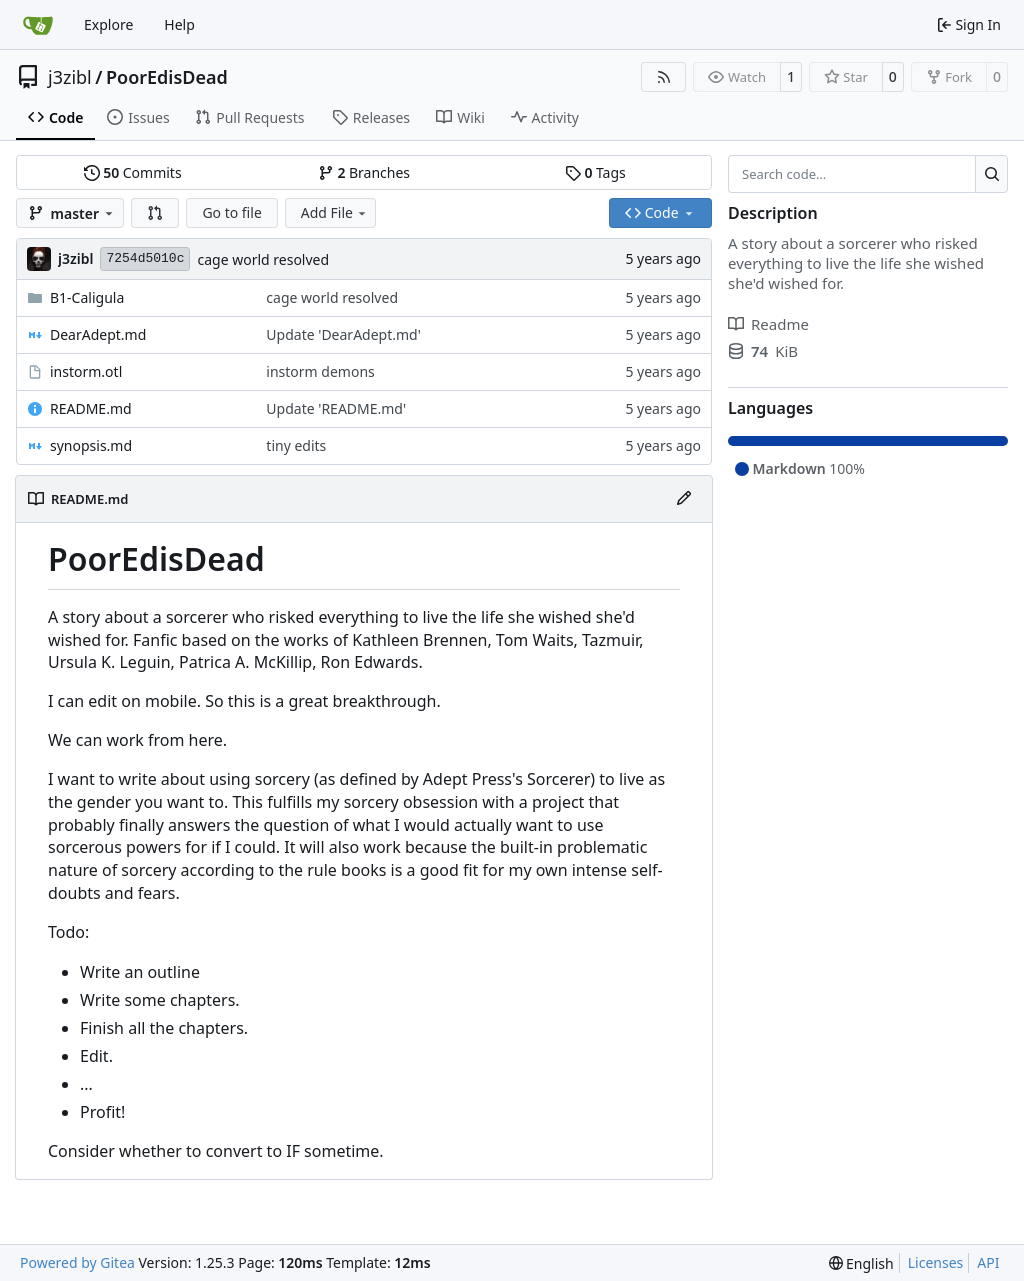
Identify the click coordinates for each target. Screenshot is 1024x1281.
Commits (133, 172)
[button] (155, 213)
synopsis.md (91, 445)
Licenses (936, 1262)
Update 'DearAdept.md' (343, 334)
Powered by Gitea (77, 1262)
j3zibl (70, 77)
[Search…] (991, 174)
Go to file (231, 212)
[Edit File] (684, 499)
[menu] (861, 1263)
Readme (768, 324)
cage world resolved (263, 259)
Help (179, 24)
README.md (91, 408)
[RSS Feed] (664, 77)
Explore (108, 24)
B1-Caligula (87, 297)
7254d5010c (145, 258)
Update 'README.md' (336, 408)
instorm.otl (86, 371)
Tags (595, 172)
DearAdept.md (98, 334)
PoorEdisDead (167, 77)
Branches (364, 172)
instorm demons (320, 371)
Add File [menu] (335, 212)
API (988, 1262)
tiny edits (296, 445)
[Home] (38, 25)
